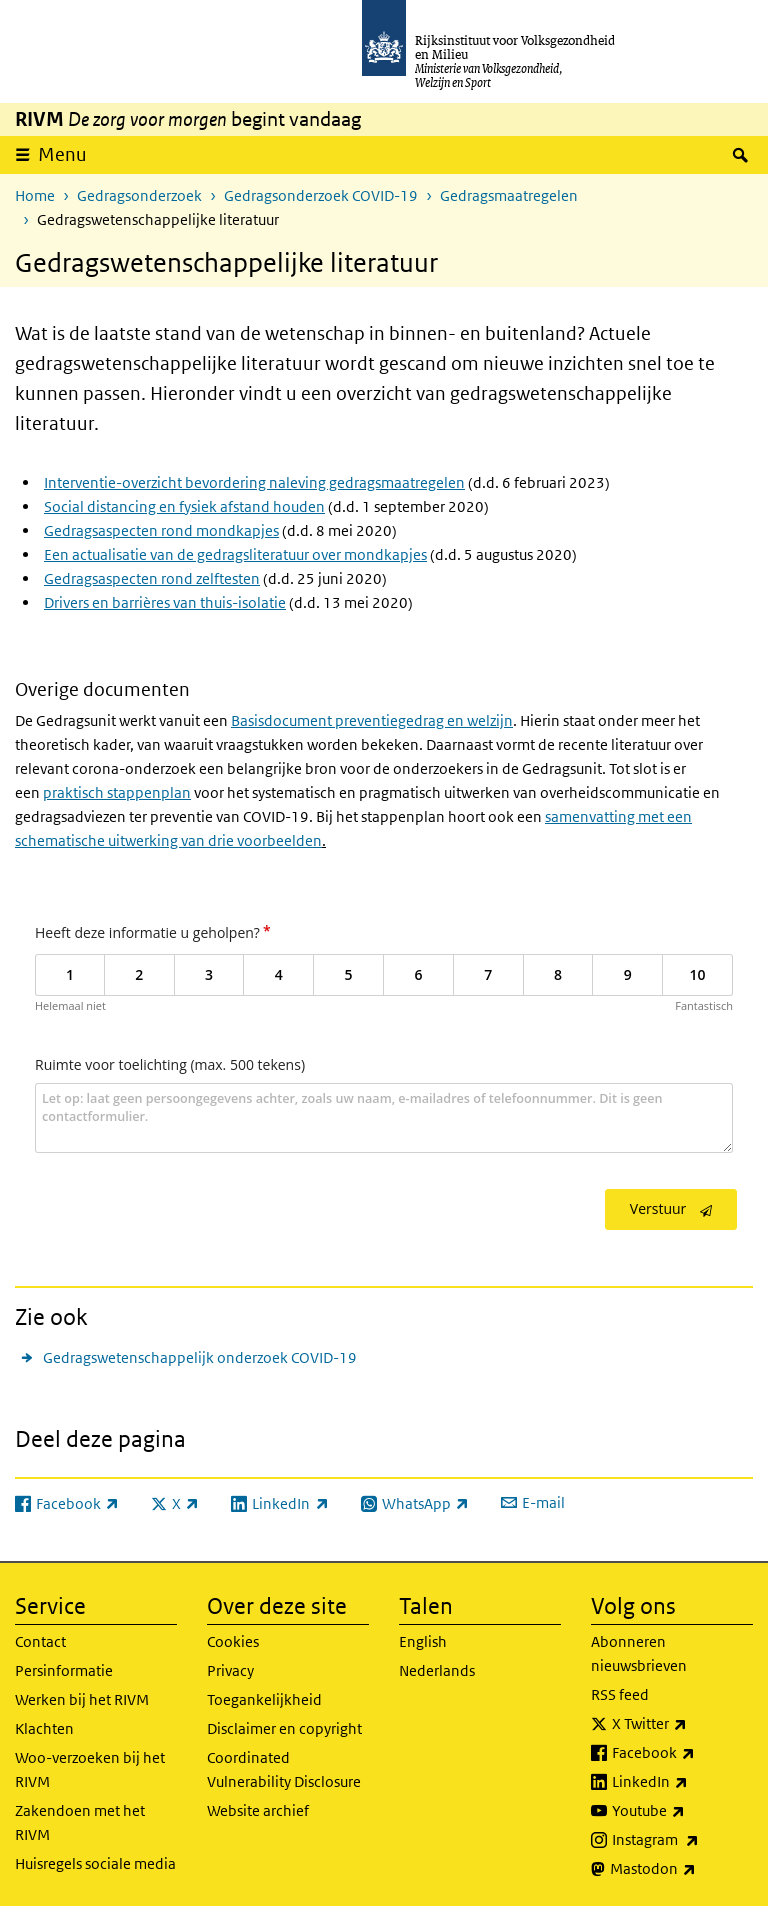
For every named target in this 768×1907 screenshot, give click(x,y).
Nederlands (437, 1670)
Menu (62, 154)
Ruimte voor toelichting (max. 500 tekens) (170, 1064)
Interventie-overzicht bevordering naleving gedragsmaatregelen (254, 482)
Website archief (258, 1810)
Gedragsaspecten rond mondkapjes (161, 530)
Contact (40, 1641)
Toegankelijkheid (264, 1699)
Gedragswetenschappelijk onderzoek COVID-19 (200, 1357)
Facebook (682, 1753)
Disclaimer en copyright (284, 1728)
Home (35, 195)
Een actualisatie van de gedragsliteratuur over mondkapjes (235, 554)
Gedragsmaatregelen (509, 195)
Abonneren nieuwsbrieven (639, 1653)
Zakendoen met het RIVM (80, 1822)
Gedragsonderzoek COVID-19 (321, 195)
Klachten (44, 1728)
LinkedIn (682, 1782)
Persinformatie (64, 1670)
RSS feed (620, 1694)
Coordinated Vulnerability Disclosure (284, 1769)
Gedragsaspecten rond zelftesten (152, 578)
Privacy (230, 1670)
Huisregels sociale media (95, 1863)
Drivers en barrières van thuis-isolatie (165, 602)
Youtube (682, 1811)
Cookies (233, 1641)
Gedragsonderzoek (139, 195)
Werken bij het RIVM (82, 1699)
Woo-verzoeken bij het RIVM (90, 1769)
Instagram (682, 1840)
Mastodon (681, 1869)
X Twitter (682, 1724)
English (423, 1641)
